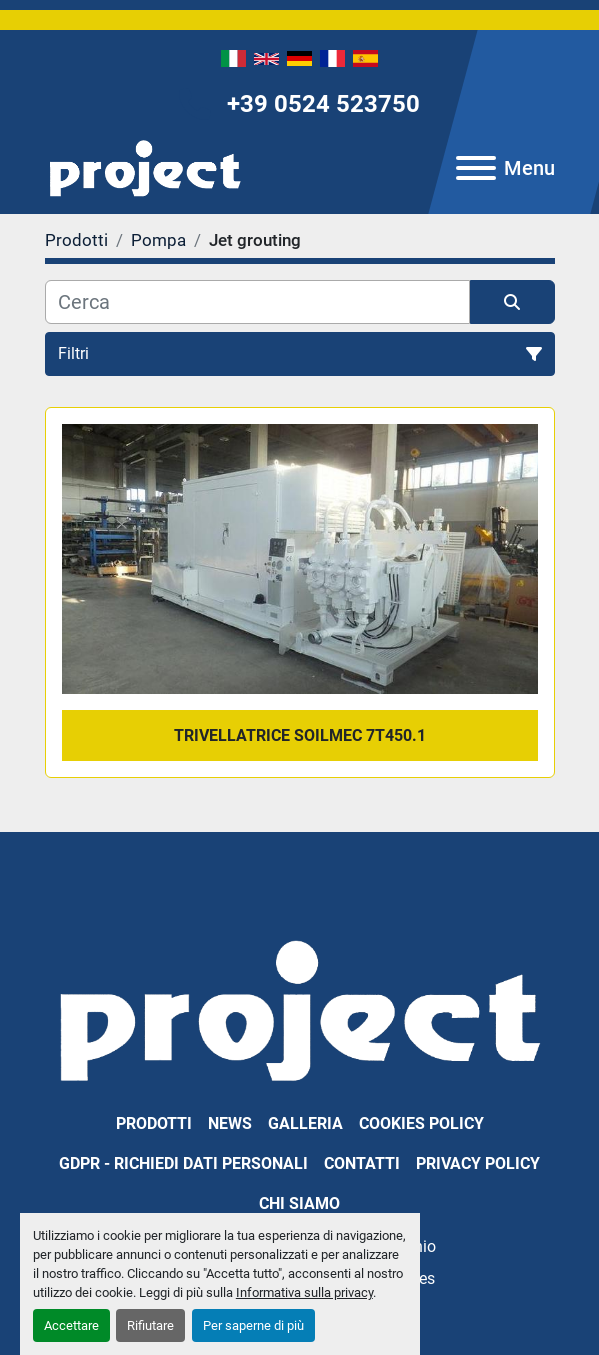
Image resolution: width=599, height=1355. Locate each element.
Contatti (362, 1163)
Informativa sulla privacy (304, 1292)
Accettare (71, 1325)
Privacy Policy (478, 1163)
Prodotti (154, 1123)
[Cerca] (257, 302)
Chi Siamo (299, 1203)
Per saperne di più (253, 1325)
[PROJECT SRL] (299, 1008)
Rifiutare (150, 1325)
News (230, 1123)
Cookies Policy (421, 1123)
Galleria (305, 1123)
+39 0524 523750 (323, 104)
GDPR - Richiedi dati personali (183, 1163)
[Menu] (476, 168)
